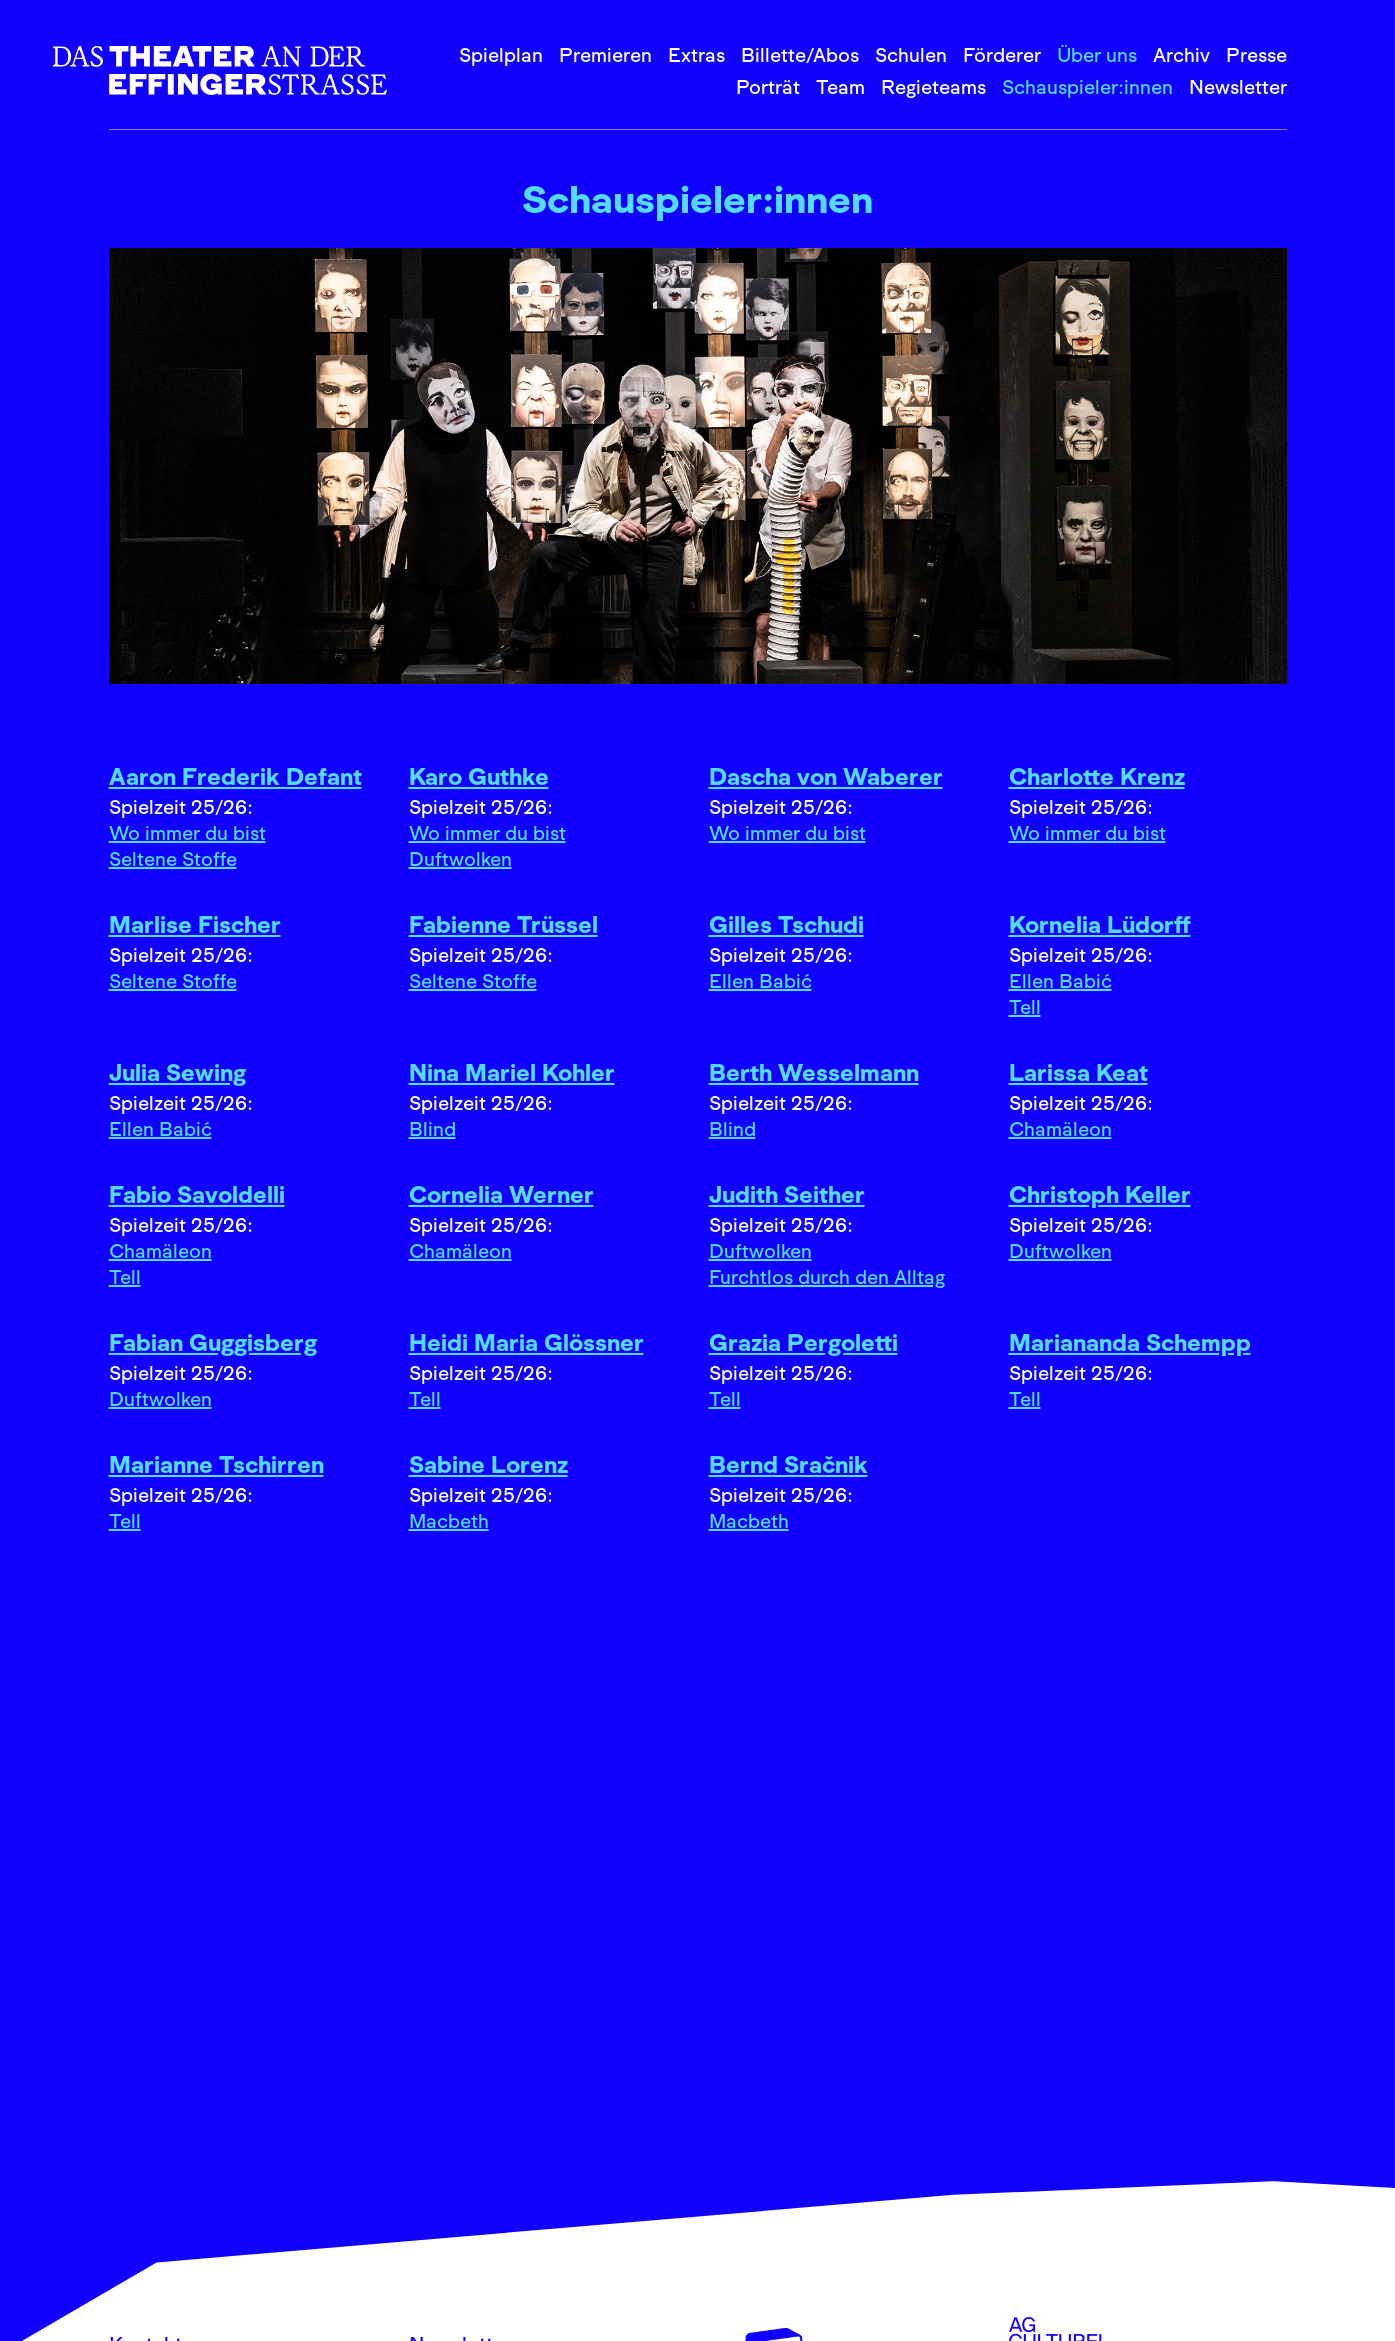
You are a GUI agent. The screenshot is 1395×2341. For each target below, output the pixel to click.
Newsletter (1238, 87)
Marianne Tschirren (216, 1464)
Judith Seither (787, 1194)
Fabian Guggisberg (213, 1342)
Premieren (605, 55)
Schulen (911, 55)
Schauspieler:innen (1087, 87)
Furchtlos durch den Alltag (827, 1277)
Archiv (1181, 55)
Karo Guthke (479, 776)
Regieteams (933, 87)
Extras (696, 55)
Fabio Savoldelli (197, 1194)
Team (840, 87)
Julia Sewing (177, 1072)
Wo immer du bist (187, 833)
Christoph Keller (1100, 1194)
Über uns (1097, 55)
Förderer (1002, 55)
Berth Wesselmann (814, 1072)
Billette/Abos (800, 55)
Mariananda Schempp (1130, 1342)
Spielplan (501, 55)
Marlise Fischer (195, 924)
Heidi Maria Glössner (526, 1342)
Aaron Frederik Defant (235, 776)
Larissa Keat (1078, 1072)
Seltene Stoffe (173, 859)
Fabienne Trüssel (503, 924)
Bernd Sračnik (788, 1464)
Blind (432, 1129)
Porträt (768, 87)
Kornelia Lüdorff (1100, 924)
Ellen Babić (760, 981)
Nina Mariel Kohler (512, 1072)
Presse (1256, 55)
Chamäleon (1060, 1129)
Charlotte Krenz (1097, 776)
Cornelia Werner (501, 1194)
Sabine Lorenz (488, 1464)
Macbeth (449, 1521)
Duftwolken (460, 859)
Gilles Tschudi (786, 924)
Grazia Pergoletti (803, 1342)
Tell (1025, 1007)
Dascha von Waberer (826, 776)
